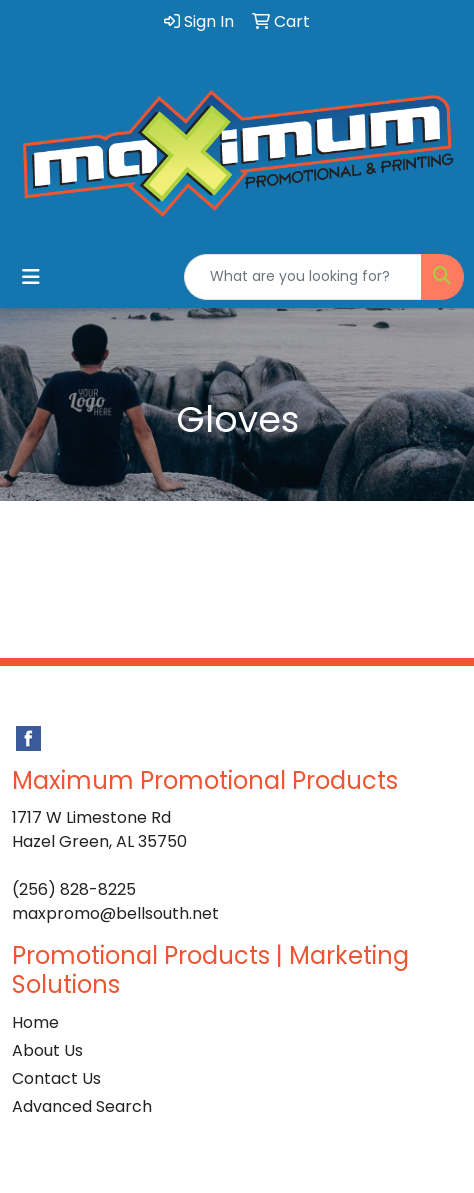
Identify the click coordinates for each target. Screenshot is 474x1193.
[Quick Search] (303, 277)
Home (35, 1022)
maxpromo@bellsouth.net (115, 913)
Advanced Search (82, 1106)
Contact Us (56, 1078)
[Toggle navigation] (31, 277)
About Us (47, 1050)
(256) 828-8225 (74, 889)
